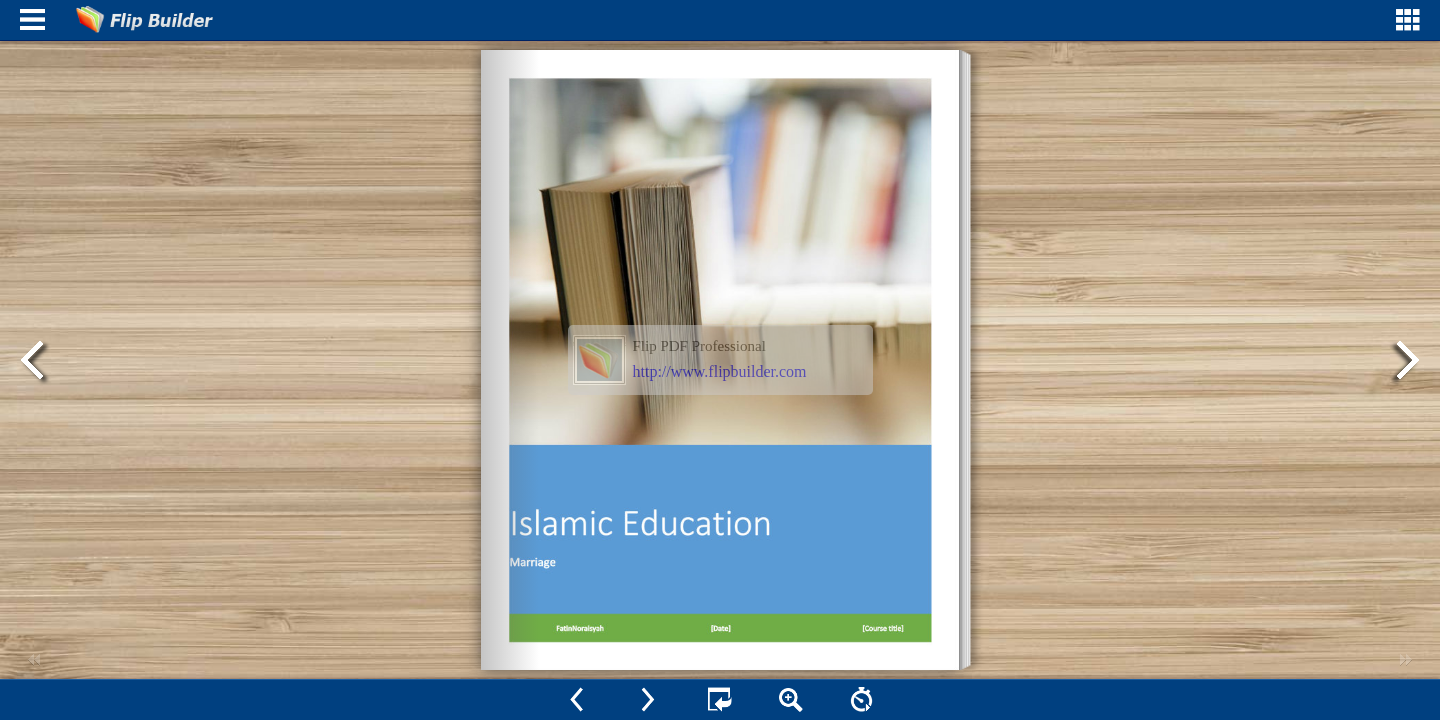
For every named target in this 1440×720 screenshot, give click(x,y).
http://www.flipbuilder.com (720, 371)
